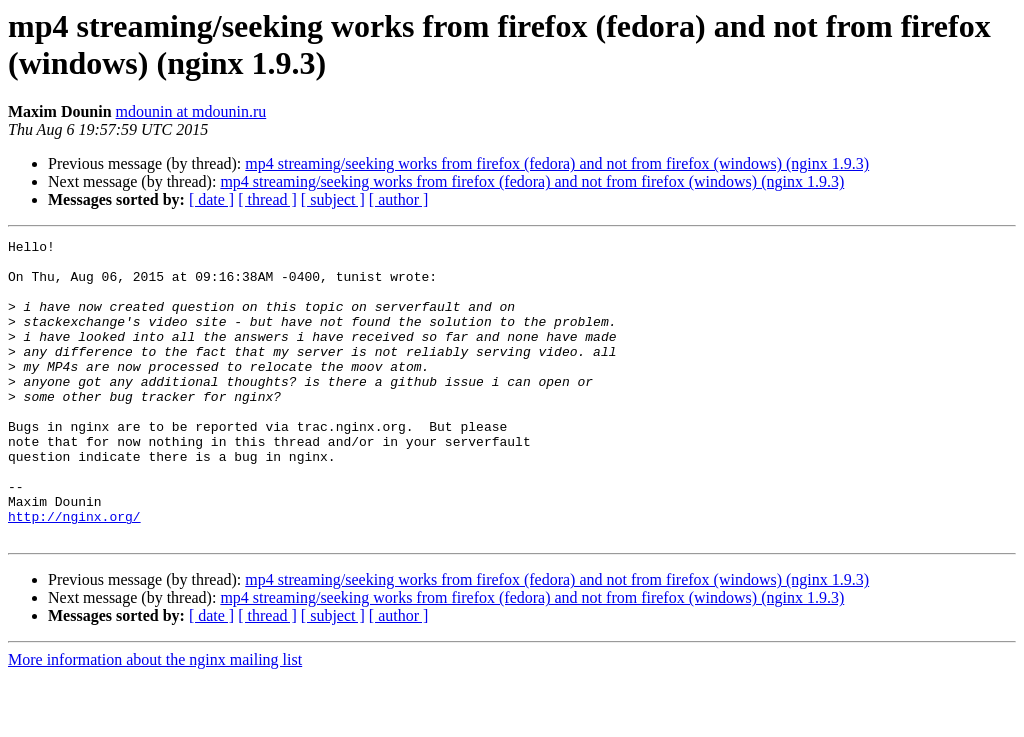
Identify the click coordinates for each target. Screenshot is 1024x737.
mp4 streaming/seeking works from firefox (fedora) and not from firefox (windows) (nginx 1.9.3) (557, 163)
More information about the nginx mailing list (155, 719)
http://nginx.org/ (74, 573)
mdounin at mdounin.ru (191, 111)
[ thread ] (267, 199)
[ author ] (399, 199)
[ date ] (211, 199)
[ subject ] (333, 199)
